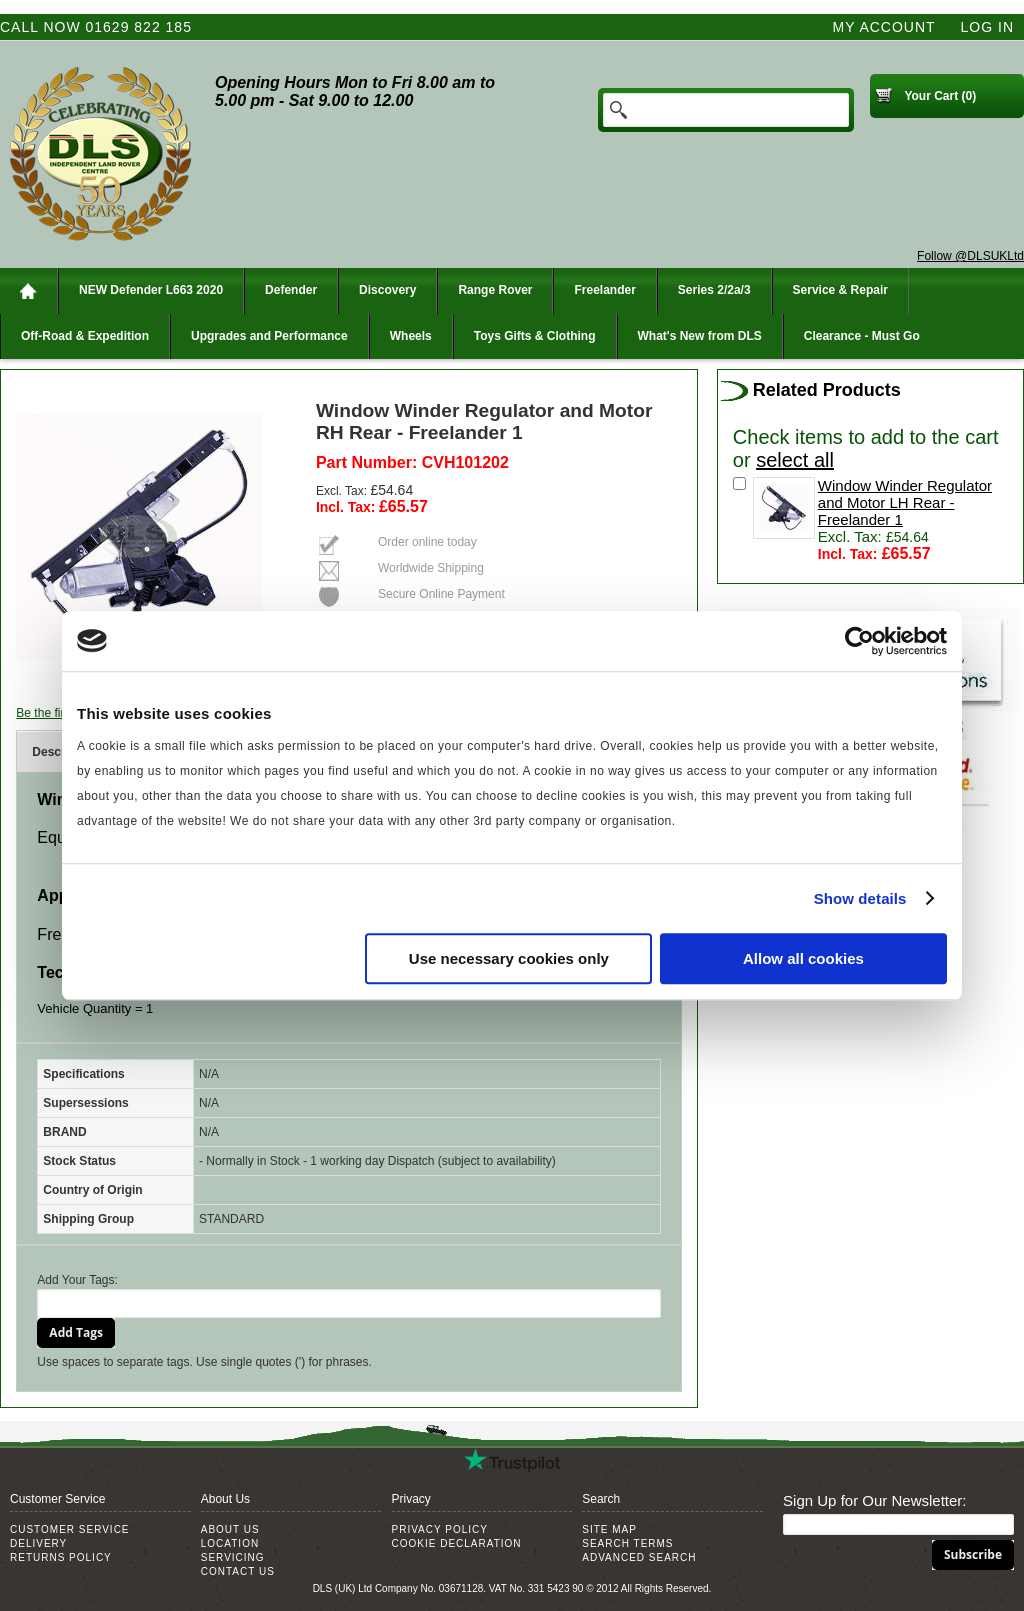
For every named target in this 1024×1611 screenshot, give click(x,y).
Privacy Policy (440, 1529)
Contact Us (238, 1571)
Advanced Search (639, 1557)
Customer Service (70, 1529)
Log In (987, 27)
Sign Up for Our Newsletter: (874, 1500)
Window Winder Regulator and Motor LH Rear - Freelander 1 (905, 502)
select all (795, 460)
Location (230, 1543)
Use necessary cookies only (509, 958)
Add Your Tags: (77, 1280)
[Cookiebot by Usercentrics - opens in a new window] (859, 641)
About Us (230, 1529)
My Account (884, 27)
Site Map (609, 1529)
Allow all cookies (803, 958)
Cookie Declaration (457, 1543)
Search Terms (627, 1543)
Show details (860, 898)
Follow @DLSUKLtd (970, 256)
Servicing (233, 1557)
